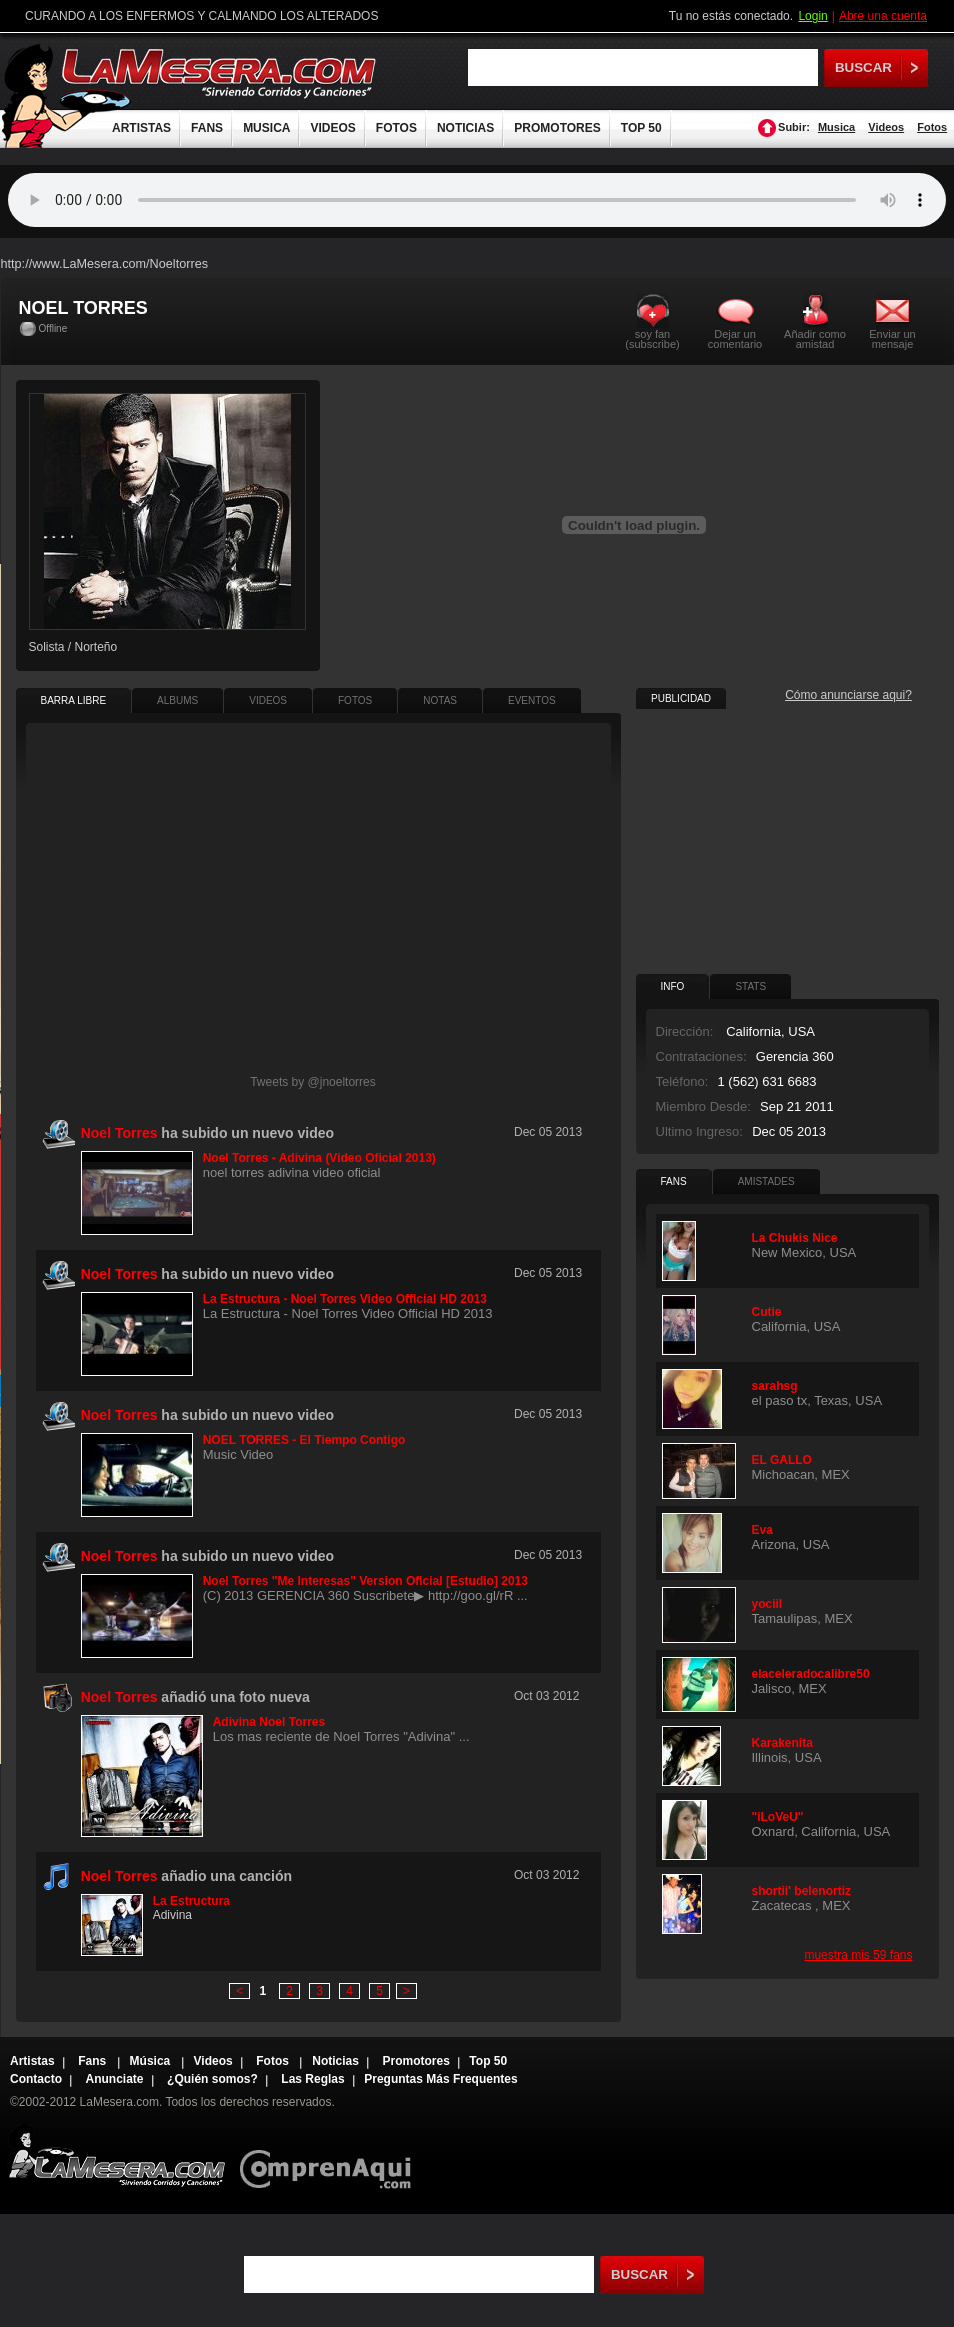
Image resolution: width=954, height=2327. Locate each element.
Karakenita (782, 1743)
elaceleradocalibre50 (811, 1674)
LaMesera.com (220, 72)
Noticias (335, 2061)
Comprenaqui (330, 2155)
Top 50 (488, 2061)
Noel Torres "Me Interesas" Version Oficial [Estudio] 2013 (365, 1581)
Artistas (32, 2061)
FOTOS (396, 128)
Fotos (932, 127)
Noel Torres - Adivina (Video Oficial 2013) (319, 1158)
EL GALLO (782, 1460)
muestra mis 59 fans (858, 1955)
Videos (886, 127)
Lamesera (116, 2155)
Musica (836, 127)
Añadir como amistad (815, 338)
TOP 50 (641, 128)
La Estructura (191, 1901)
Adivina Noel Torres (269, 1722)
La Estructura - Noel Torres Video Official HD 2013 (345, 1299)
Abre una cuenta (883, 16)
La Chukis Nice (795, 1238)
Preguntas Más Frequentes (440, 2079)
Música (152, 2061)
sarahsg (775, 1386)
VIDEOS (332, 128)
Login (812, 16)
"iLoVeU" (778, 1817)
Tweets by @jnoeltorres (313, 1082)
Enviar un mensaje (892, 338)
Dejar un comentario (735, 339)
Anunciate (115, 2079)
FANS (207, 128)
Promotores (415, 2061)
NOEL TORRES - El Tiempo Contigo (304, 1440)
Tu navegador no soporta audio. (477, 200)
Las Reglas (312, 2079)
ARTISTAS (141, 128)
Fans (93, 2061)
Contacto (36, 2079)
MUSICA (266, 128)
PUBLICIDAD (681, 698)
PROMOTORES (557, 128)
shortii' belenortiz (802, 1891)
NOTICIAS (465, 128)
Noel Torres (119, 1876)
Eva (762, 1530)
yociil (767, 1604)
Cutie (767, 1312)
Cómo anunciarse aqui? (848, 695)
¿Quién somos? (212, 2079)
